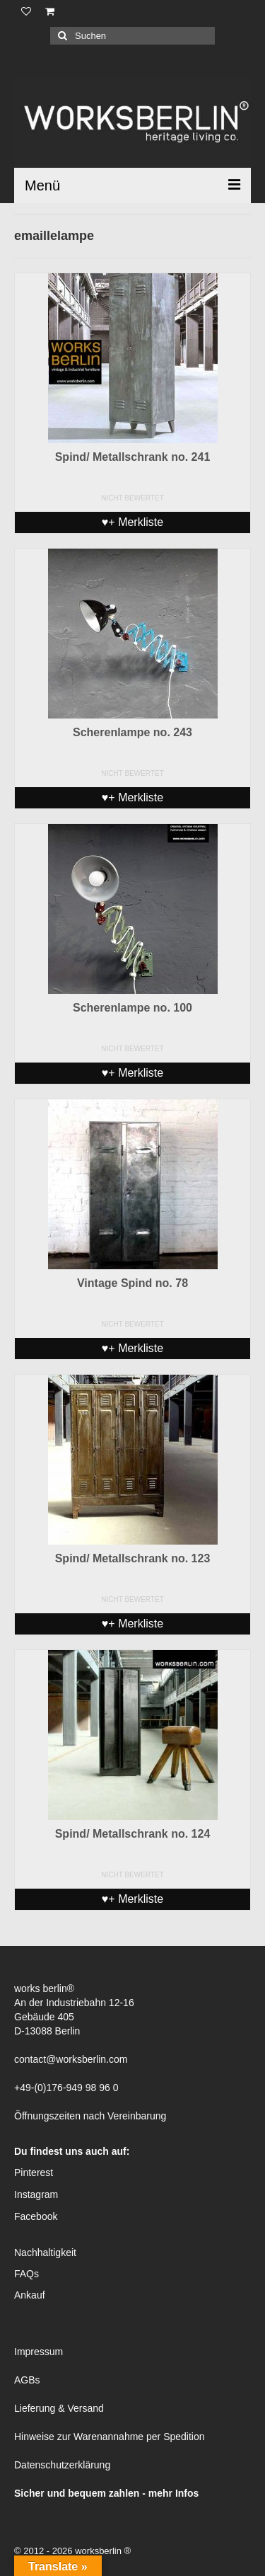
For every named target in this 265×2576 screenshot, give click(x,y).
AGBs (27, 2380)
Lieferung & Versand (59, 2408)
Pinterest (33, 2172)
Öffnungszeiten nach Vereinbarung (90, 2116)
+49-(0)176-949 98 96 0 (66, 2087)
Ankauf (29, 2295)
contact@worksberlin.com (71, 2059)
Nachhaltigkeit (45, 2252)
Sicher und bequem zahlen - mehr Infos (106, 2493)
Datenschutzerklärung (62, 2465)
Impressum (38, 2351)
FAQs (26, 2273)
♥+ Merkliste (132, 522)
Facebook (35, 2216)
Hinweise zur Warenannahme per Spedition (109, 2436)
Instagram (36, 2194)
